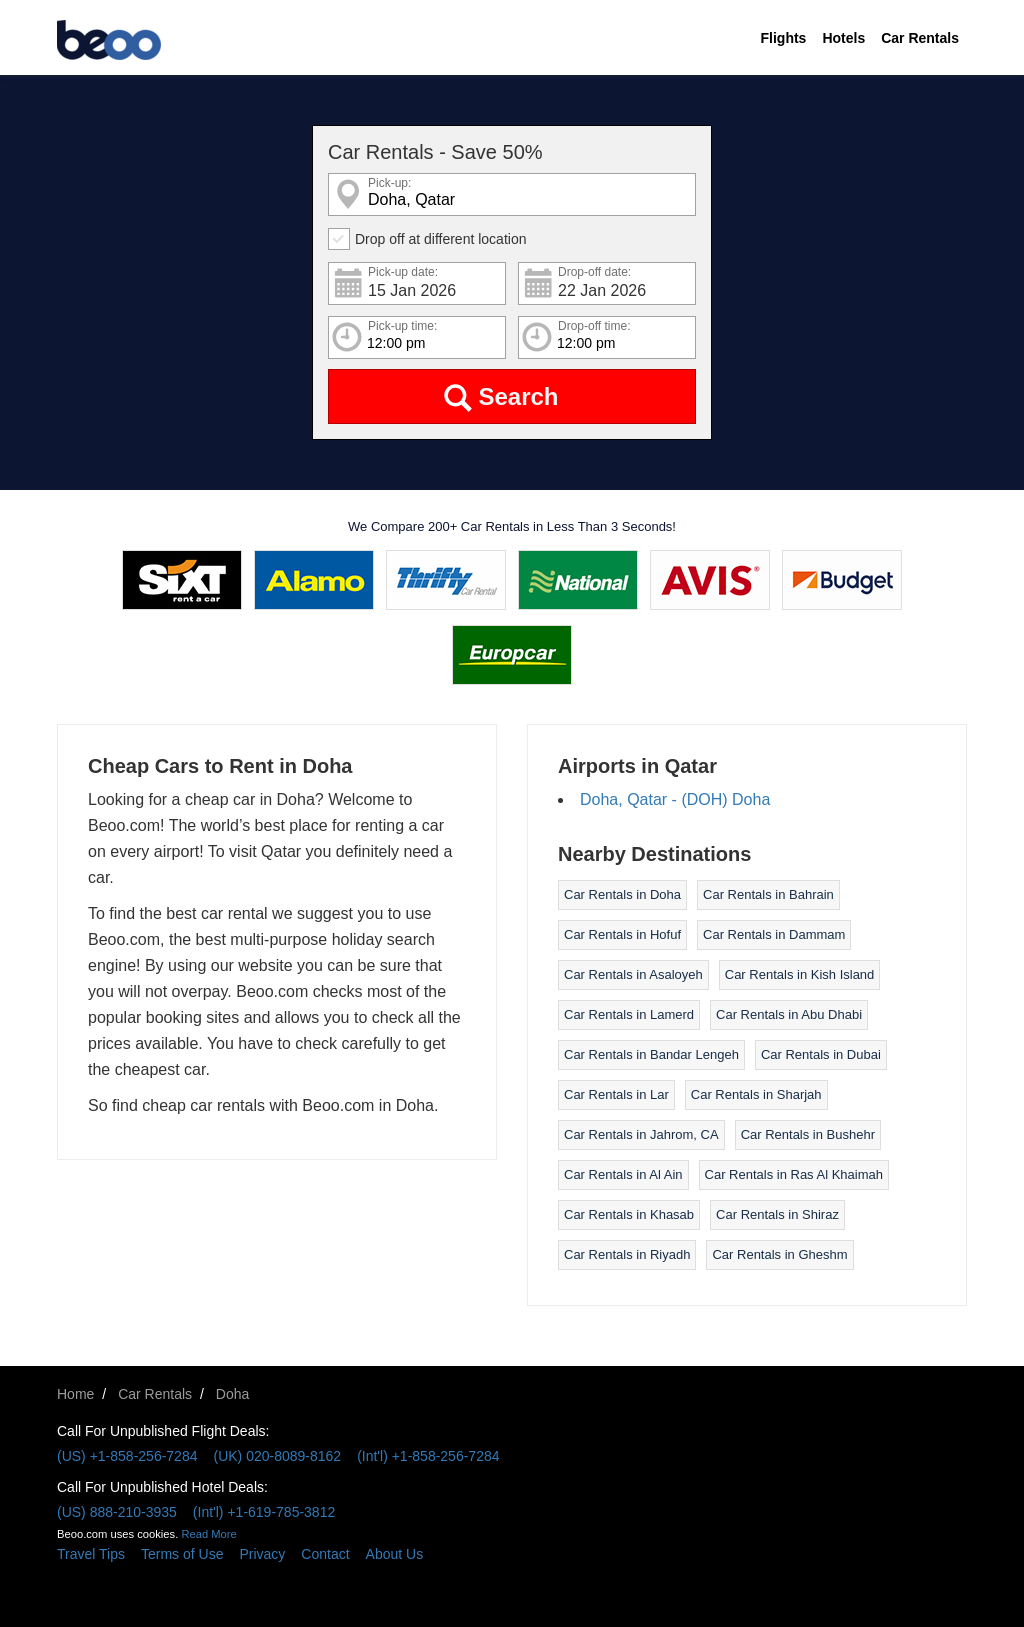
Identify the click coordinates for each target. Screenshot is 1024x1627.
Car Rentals (920, 38)
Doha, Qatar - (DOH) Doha (675, 799)
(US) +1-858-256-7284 (127, 1456)
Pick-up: (389, 183)
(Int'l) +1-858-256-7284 (428, 1456)
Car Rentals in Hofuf (622, 934)
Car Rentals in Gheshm (779, 1254)
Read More (208, 1534)
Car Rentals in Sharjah (756, 1094)
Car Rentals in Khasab (629, 1214)
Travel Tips (91, 1554)
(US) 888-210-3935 (117, 1512)
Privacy (262, 1554)
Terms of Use (182, 1554)
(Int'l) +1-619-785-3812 (264, 1512)
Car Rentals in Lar (616, 1094)
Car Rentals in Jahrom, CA (641, 1134)
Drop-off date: (594, 272)
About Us (395, 1554)
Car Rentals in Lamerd (629, 1014)
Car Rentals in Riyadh (627, 1254)
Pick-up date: (403, 272)
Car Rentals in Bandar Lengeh (651, 1054)
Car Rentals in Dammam (774, 934)
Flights (784, 38)
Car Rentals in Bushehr (808, 1134)
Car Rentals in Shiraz (777, 1214)
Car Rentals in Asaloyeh (633, 974)
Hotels (843, 38)
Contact (325, 1554)
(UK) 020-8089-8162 (277, 1456)
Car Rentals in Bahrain (768, 894)
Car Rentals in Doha (622, 894)
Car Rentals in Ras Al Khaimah (794, 1174)
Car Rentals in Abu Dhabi (789, 1014)
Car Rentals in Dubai (821, 1054)
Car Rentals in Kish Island (800, 974)
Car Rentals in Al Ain (623, 1174)
